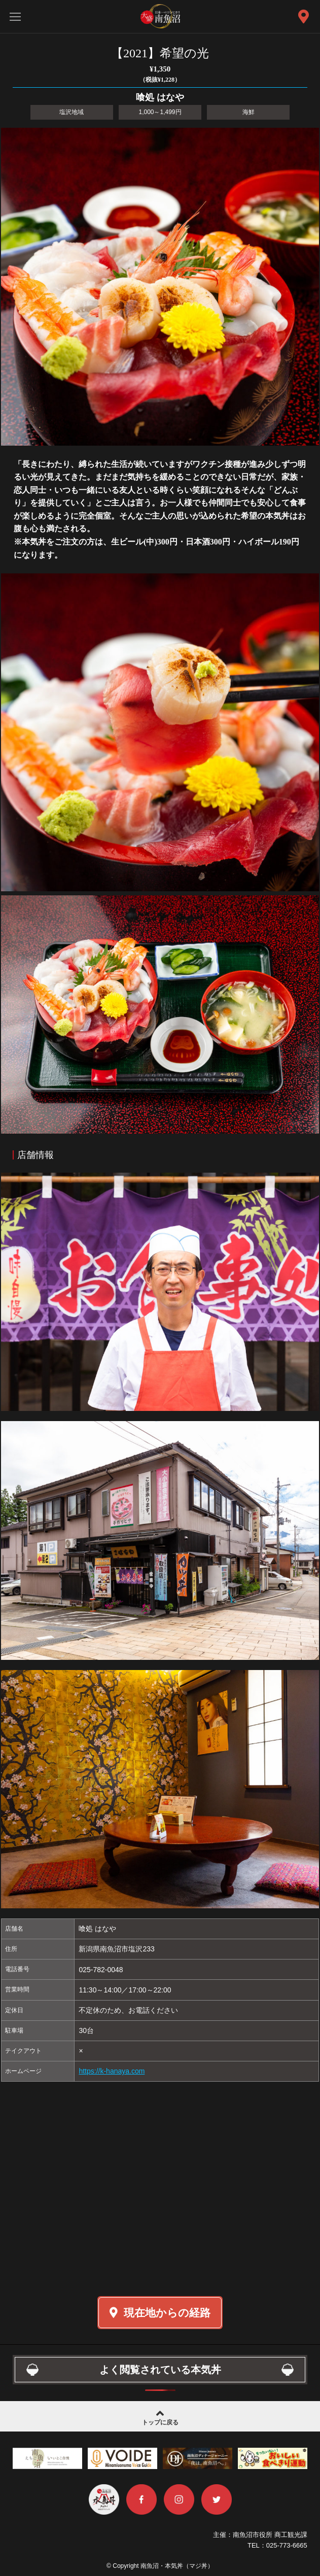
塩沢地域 (71, 112)
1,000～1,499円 (159, 112)
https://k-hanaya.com (112, 2071)
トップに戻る (160, 2416)
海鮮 (248, 112)
